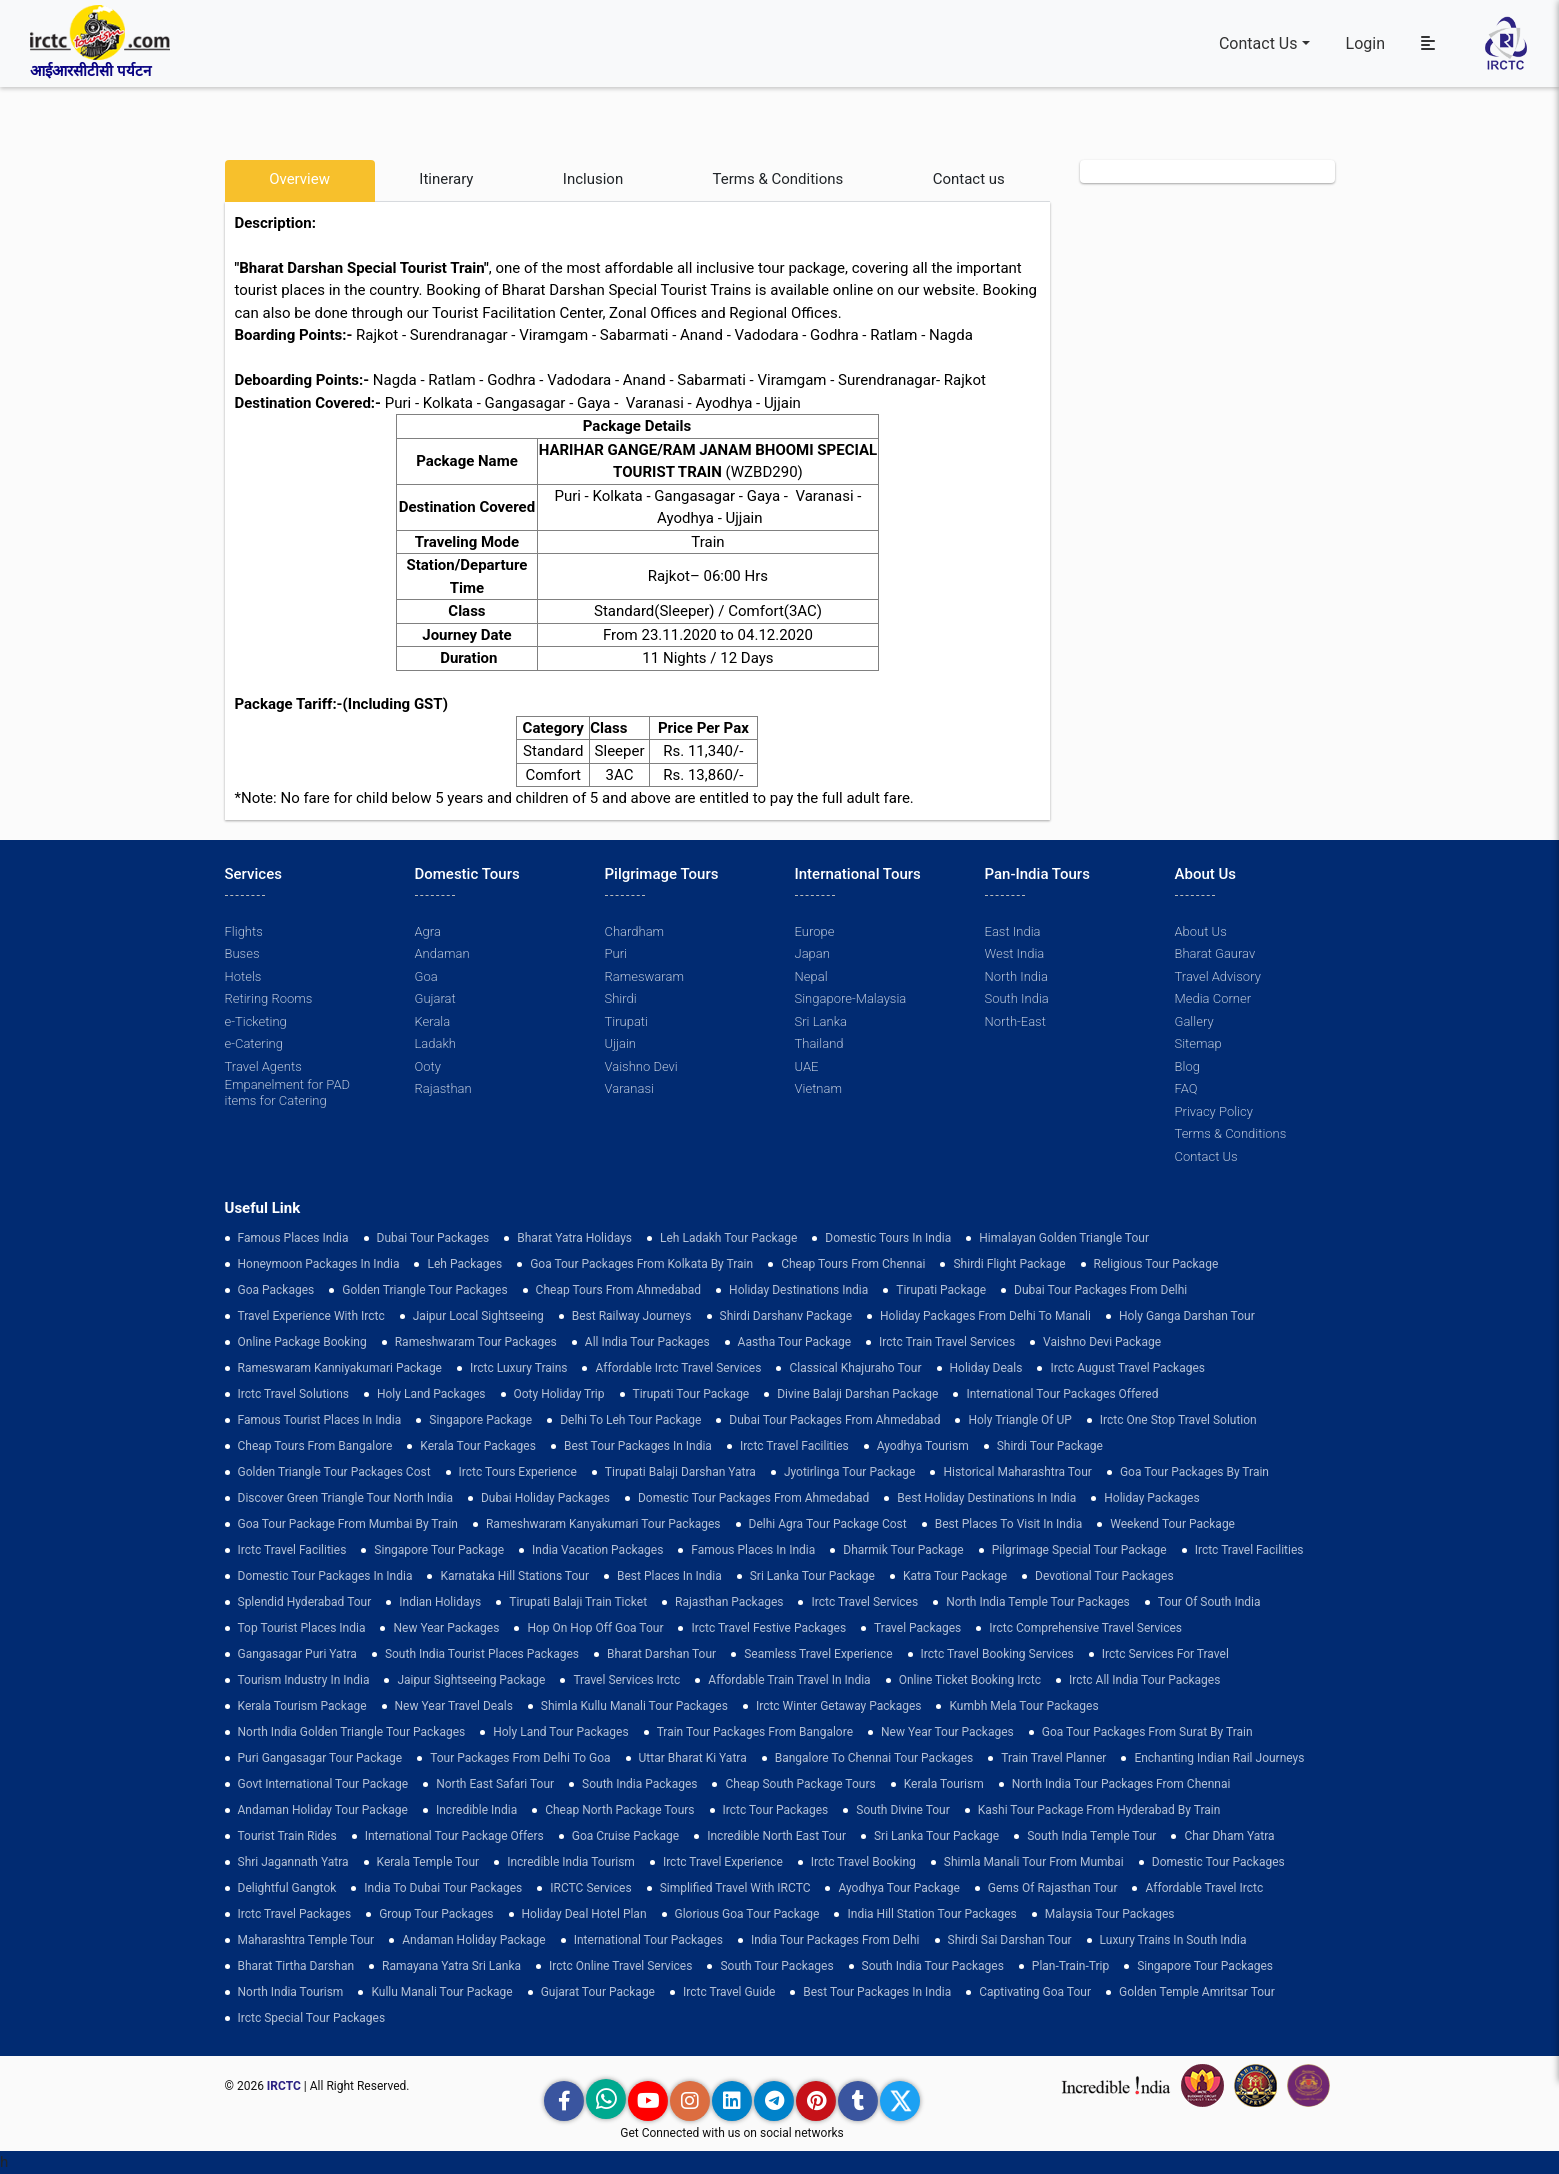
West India (1015, 953)
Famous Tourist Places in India (320, 1420)
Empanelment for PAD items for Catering (288, 1092)
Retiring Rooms (269, 998)
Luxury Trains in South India (1173, 1940)
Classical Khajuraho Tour (855, 1368)
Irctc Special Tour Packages (312, 2018)
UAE (807, 1066)
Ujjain (621, 1043)
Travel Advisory (1218, 976)
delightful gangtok (287, 1888)
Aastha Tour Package (794, 1342)
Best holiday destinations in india (986, 1498)
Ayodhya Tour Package (898, 1888)
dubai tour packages (433, 1238)
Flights (244, 931)
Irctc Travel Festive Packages (768, 1628)
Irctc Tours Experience (518, 1472)
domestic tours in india (888, 1238)
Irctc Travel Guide (729, 1992)
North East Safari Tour (495, 1784)
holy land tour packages (560, 1732)
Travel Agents (263, 1066)
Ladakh (436, 1043)
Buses (242, 953)
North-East (1015, 1021)
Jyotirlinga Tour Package (850, 1472)
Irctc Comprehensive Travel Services (1085, 1628)
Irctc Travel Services (864, 1602)
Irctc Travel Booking (863, 1862)
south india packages (639, 1784)
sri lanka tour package (812, 1576)
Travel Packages (917, 1628)
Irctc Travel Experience (723, 1862)
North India (1016, 976)
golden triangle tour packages (424, 1290)
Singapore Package (480, 1420)
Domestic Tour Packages (1218, 1862)
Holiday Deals (986, 1368)
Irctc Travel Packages (295, 1914)
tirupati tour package (691, 1394)
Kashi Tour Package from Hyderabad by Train (1099, 1810)
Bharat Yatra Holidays (574, 1238)
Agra (428, 931)
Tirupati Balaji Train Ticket (578, 1602)
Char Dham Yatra (1229, 1836)
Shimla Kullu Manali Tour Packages (634, 1706)
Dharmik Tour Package (903, 1550)
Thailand (819, 1043)
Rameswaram (644, 976)
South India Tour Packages (933, 1966)
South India (1017, 998)
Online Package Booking (302, 1342)
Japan (812, 953)
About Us (1201, 931)
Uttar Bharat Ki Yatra (693, 1758)
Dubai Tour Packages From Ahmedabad (834, 1420)
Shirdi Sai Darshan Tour (1010, 1940)
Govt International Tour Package (323, 1784)
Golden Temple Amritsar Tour (1197, 1992)
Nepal (811, 976)
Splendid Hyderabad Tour (305, 1602)
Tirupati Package (941, 1290)
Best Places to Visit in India (1008, 1524)
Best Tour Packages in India (638, 1446)
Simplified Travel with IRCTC (735, 1888)
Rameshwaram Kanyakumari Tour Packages (603, 1524)
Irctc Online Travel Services (620, 1966)
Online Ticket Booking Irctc (970, 1680)
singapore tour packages (1205, 1966)
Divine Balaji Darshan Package (857, 1394)
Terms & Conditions (778, 179)
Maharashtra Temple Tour (306, 1940)
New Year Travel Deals (454, 1706)
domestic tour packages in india (325, 1576)
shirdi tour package (1050, 1446)
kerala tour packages (478, 1446)
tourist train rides (287, 1836)
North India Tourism (291, 1992)
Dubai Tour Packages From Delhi (1100, 1290)
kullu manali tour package (441, 1992)
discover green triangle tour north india (345, 1498)
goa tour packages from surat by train (1147, 1732)
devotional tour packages (1104, 1576)
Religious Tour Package (1156, 1264)
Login (1365, 43)
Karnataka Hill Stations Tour (514, 1576)
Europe (815, 931)
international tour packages (648, 1940)
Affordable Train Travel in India (789, 1680)
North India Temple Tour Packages (1038, 1602)
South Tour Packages (776, 1966)
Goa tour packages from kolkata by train (641, 1264)
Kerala (433, 1021)
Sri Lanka (821, 1021)
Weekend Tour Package (1172, 1524)
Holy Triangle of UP (1019, 1420)
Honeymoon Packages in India (319, 1264)
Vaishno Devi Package (1102, 1342)
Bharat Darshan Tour (661, 1654)
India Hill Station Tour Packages (931, 1914)
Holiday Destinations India (798, 1290)
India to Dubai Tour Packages (443, 1888)
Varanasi (629, 1088)
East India (1013, 931)
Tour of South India (1209, 1602)
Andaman (442, 953)
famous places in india (753, 1550)
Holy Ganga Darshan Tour (1187, 1316)
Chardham (635, 931)
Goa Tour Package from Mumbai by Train (348, 1524)
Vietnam (818, 1088)
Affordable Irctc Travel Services (678, 1368)
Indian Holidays (440, 1602)
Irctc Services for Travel (1165, 1654)
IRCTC (284, 2086)
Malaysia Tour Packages (1110, 1914)
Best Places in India (669, 1576)
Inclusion (593, 179)
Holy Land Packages (431, 1394)
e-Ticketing (256, 1021)
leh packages (464, 1264)
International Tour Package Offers (454, 1836)
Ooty (428, 1066)
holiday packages (1151, 1498)
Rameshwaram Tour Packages (476, 1342)
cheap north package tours (619, 1810)
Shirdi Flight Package (1009, 1264)
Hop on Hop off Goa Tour (595, 1628)
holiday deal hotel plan (584, 1914)
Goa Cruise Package (626, 1836)
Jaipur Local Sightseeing (478, 1316)
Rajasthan (443, 1088)
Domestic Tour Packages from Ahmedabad (753, 1498)
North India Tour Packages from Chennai (1121, 1784)
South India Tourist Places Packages (482, 1654)
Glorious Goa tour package (747, 1914)
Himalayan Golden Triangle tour (1064, 1238)
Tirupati (626, 1021)
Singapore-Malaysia (851, 998)
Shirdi (621, 998)
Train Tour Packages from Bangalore (755, 1732)
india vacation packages (597, 1550)
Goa (426, 976)
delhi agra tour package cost (828, 1524)
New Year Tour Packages (947, 1732)
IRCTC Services (590, 1888)
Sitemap (1198, 1043)
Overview (299, 179)
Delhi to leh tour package (630, 1420)
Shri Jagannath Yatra (293, 1862)
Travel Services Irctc (626, 1680)
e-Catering (254, 1043)
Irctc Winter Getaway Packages (839, 1706)
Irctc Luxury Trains (518, 1368)
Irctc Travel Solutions (293, 1394)
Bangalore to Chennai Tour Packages (874, 1758)
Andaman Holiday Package (474, 1940)
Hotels (243, 976)
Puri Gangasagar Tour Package (320, 1758)
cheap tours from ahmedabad (619, 1290)
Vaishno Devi (641, 1066)
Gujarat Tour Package (598, 1992)
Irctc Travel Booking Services (997, 1654)
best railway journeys (632, 1316)
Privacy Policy (1214, 1111)
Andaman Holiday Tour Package (323, 1810)
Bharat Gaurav (1215, 953)
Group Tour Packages (436, 1914)
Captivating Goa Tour (1035, 1992)
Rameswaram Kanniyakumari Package (340, 1368)
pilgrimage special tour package (1079, 1550)
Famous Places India (293, 1238)
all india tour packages (647, 1342)
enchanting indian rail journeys (1219, 1758)
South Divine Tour (902, 1810)
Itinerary (446, 179)
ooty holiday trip (559, 1394)
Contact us (969, 179)
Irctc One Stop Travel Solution (1178, 1420)
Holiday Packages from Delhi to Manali (985, 1316)
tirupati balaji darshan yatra (680, 1472)
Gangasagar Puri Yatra (297, 1654)
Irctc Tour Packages (776, 1810)
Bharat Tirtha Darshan (296, 1966)
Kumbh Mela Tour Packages (1023, 1706)
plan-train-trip (1070, 1966)
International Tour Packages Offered (1062, 1394)
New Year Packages (446, 1628)
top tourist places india (302, 1628)
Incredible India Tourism (571, 1862)
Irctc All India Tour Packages (1144, 1680)
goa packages (276, 1290)
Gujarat (435, 998)
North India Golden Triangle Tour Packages (352, 1732)
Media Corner (1213, 998)
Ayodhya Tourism (923, 1446)
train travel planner (1053, 1758)
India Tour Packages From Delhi (835, 1940)
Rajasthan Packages (729, 1602)
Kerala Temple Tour (428, 1862)
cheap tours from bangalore (315, 1446)
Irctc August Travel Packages (1127, 1368)
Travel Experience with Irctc (311, 1316)
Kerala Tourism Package (302, 1706)
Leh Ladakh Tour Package (728, 1238)
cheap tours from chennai (853, 1264)
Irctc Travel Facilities (794, 1446)
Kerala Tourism (944, 1784)
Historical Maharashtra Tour (1017, 1472)
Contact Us (1258, 43)
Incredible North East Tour (776, 1836)
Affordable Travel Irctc (1204, 1888)
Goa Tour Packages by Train (1194, 1472)
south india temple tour (1091, 1836)
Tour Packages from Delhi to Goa (520, 1758)
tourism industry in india (304, 1680)
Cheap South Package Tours (800, 1784)
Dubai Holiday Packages (545, 1498)
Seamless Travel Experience (818, 1654)
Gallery (1194, 1021)
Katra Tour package (955, 1576)
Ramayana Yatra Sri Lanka (451, 1966)
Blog (1187, 1066)
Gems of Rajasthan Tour (1053, 1888)
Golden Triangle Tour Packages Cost (334, 1472)
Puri (616, 953)
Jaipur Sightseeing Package (471, 1680)
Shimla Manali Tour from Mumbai (1034, 1862)
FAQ (1186, 1088)
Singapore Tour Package (439, 1550)
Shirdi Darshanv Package (786, 1316)
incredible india (476, 1810)
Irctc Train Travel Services (947, 1342)
